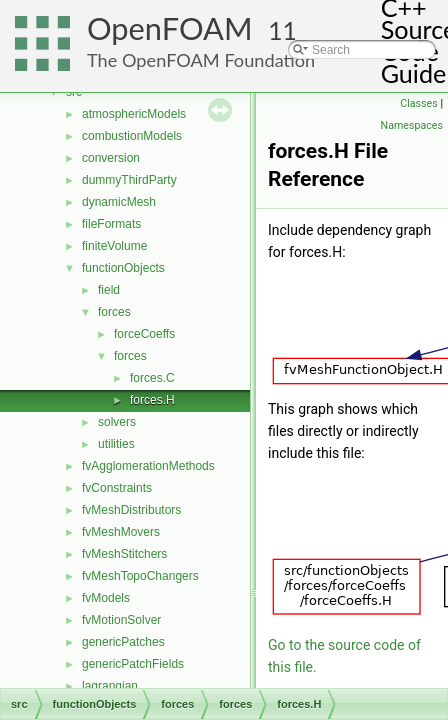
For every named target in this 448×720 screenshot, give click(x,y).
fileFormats (111, 224)
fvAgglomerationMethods (148, 466)
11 (282, 30)
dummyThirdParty (129, 180)
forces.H (152, 400)
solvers (117, 422)
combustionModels (132, 136)
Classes (418, 103)
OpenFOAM (170, 28)
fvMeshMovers (121, 532)
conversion (111, 158)
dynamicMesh (119, 202)
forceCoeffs (144, 334)
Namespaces (412, 125)
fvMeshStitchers (124, 554)
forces (114, 312)
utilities (116, 444)
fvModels (106, 598)
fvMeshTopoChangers (140, 576)
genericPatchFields (133, 664)
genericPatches (123, 642)
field (109, 290)
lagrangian (110, 686)
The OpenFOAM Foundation (201, 60)
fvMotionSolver (121, 620)
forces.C (152, 378)
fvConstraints (117, 488)
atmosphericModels (134, 114)
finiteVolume (114, 246)
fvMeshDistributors (131, 510)
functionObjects (123, 268)
